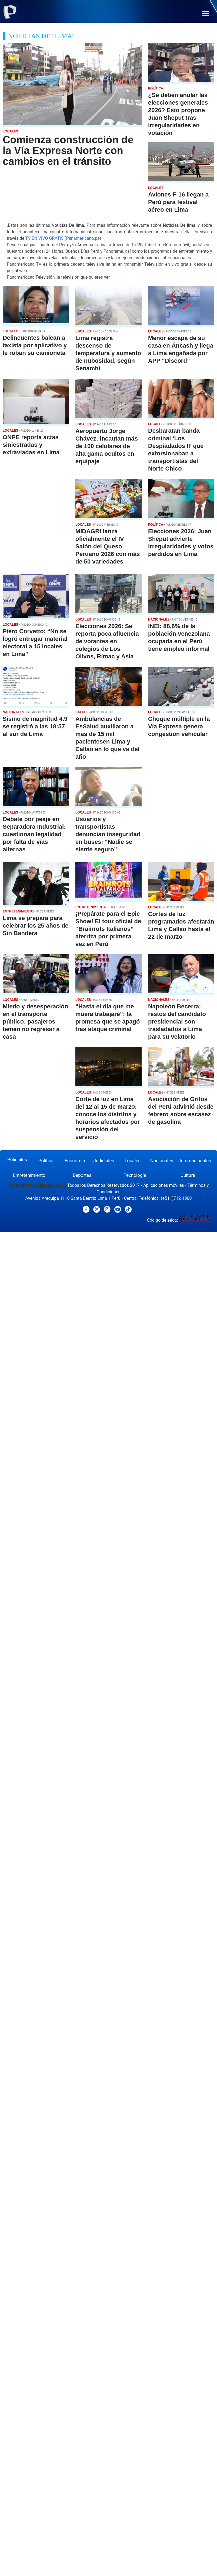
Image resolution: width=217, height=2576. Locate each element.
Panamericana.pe (82, 238)
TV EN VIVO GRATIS (44, 238)
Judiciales (104, 1160)
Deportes (82, 1175)
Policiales (17, 1159)
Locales (133, 1160)
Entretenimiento (29, 1175)
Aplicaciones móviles (163, 1185)
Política (46, 1160)
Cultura (188, 1175)
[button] (206, 13)
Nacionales (161, 1160)
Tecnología (135, 1175)
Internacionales (195, 1160)
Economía (75, 1160)
